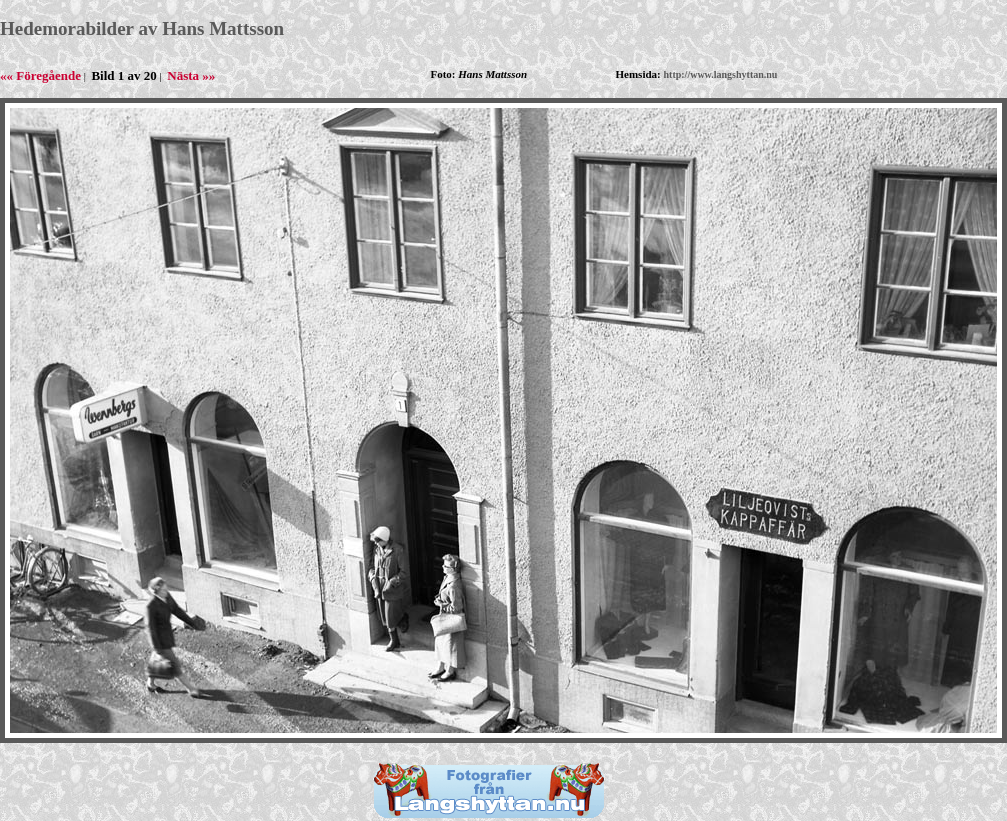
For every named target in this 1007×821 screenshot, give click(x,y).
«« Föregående (40, 75)
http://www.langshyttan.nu (721, 74)
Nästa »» (191, 75)
